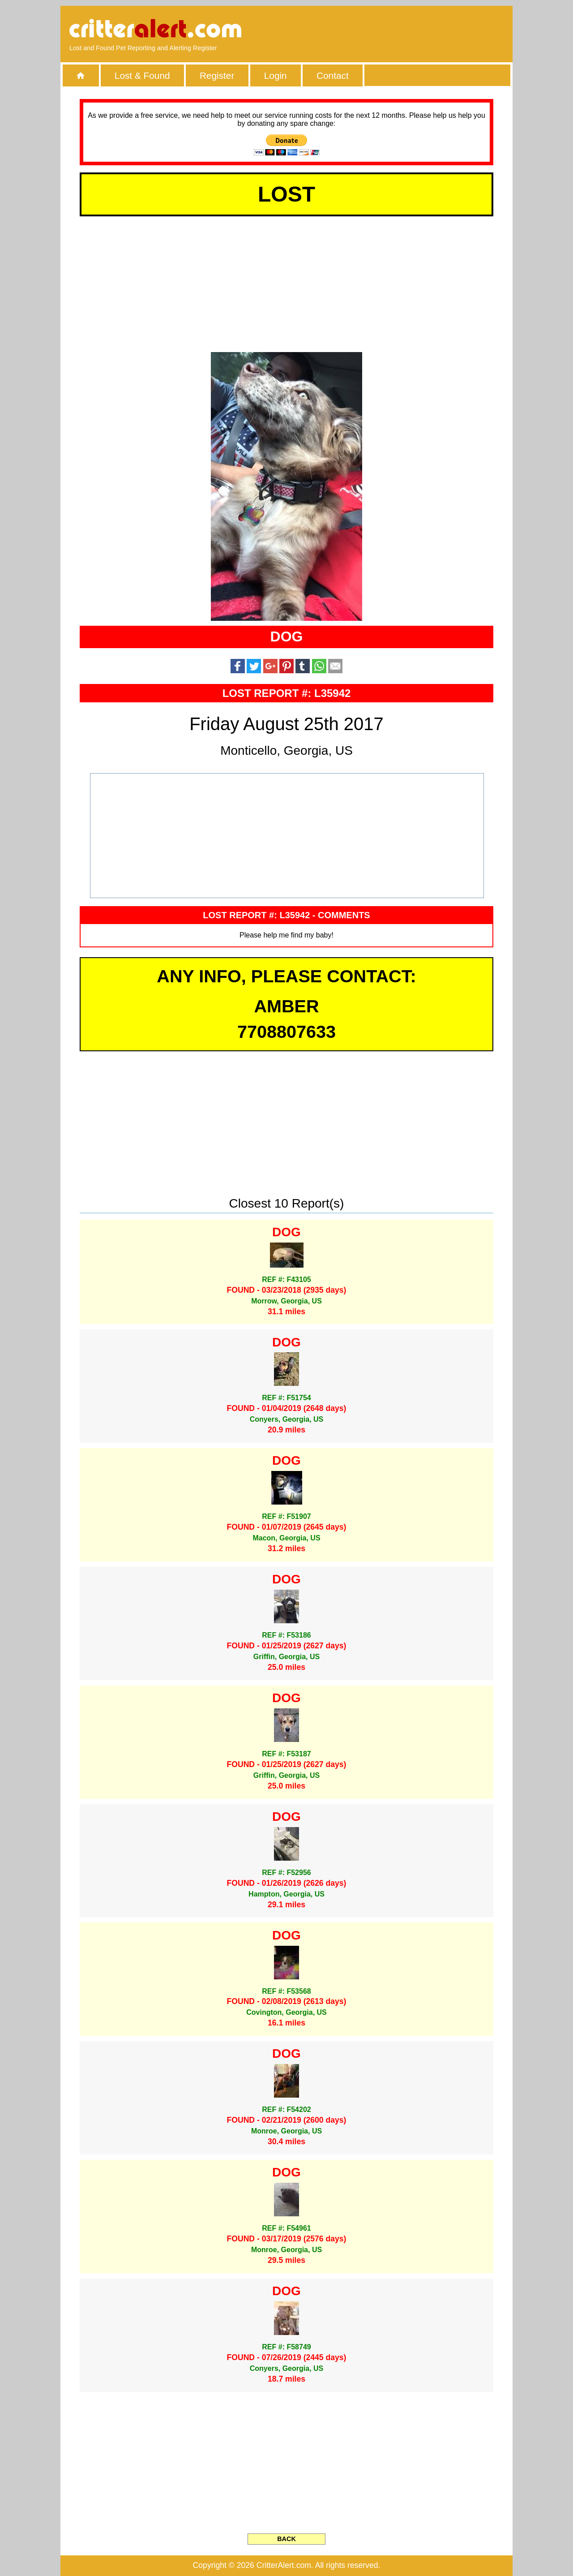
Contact (332, 75)
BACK (286, 2538)
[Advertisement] (400, 29)
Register (217, 75)
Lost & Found (142, 75)
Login (275, 75)
